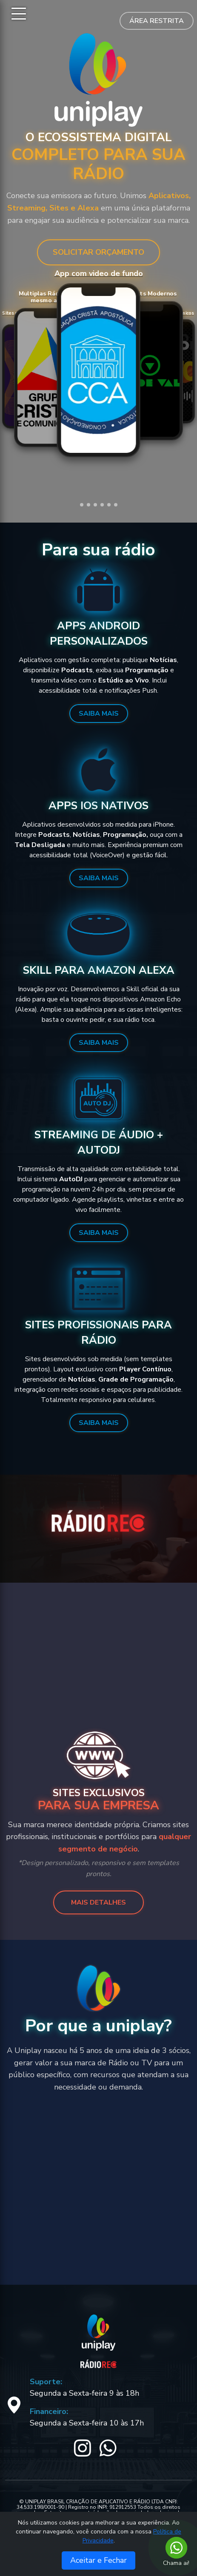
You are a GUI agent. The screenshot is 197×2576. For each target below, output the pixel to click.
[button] (81, 504)
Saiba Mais (99, 713)
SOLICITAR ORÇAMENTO (98, 252)
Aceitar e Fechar (98, 2560)
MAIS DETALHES (98, 1902)
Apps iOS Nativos (98, 806)
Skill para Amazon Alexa (98, 970)
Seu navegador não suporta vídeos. (98, 370)
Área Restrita (156, 21)
